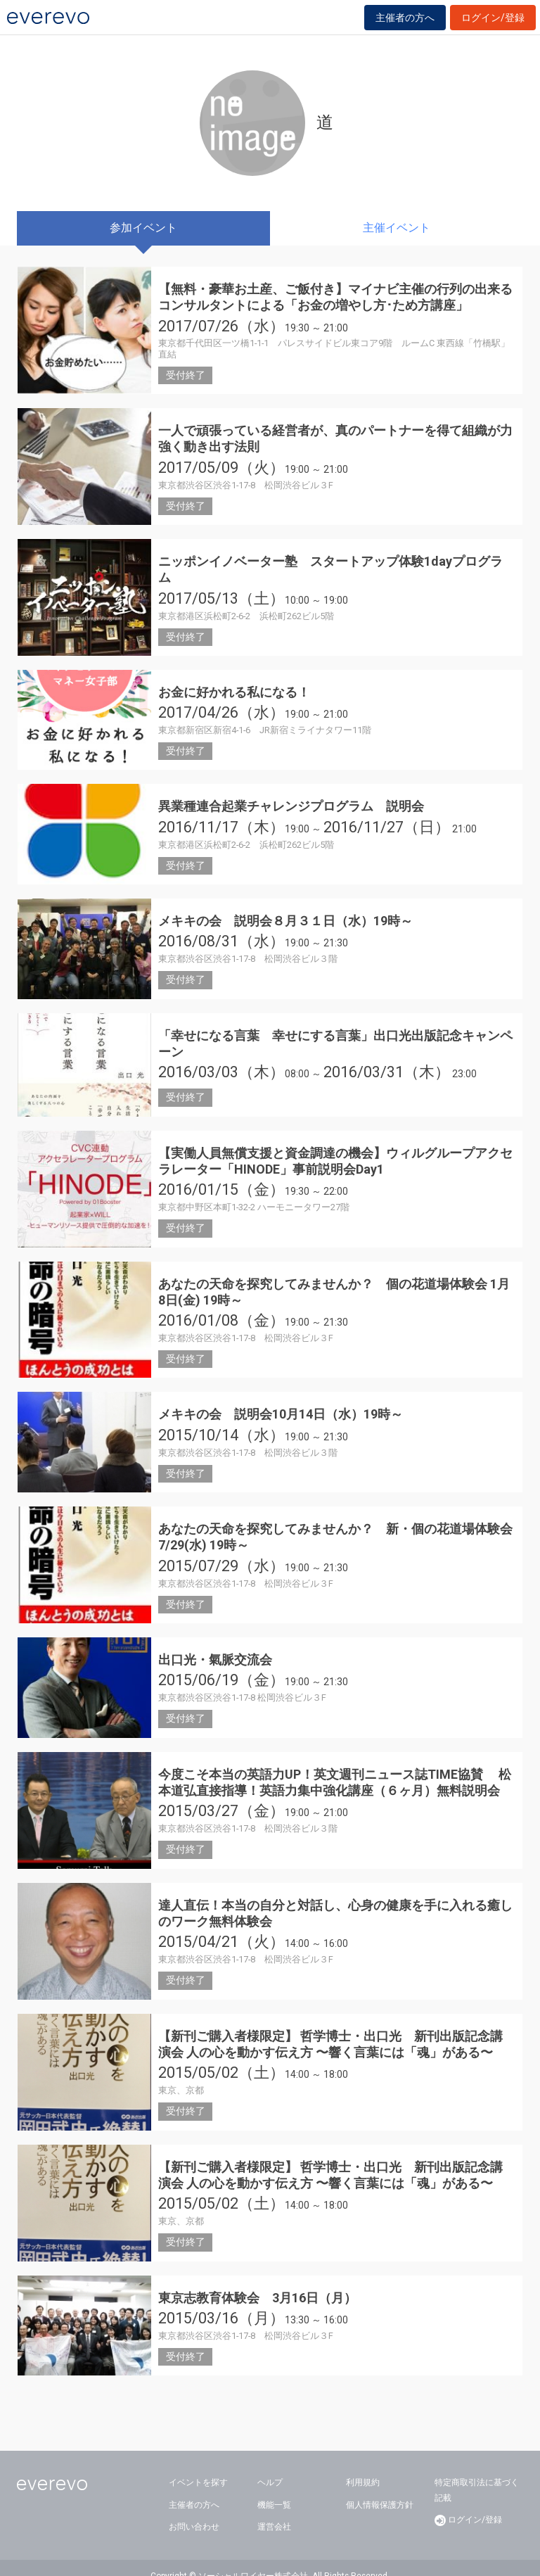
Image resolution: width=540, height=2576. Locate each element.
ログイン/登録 (493, 17)
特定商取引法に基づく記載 (477, 2474)
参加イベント (143, 227)
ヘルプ (270, 2466)
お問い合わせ (194, 2510)
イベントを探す (198, 2466)
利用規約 (363, 2466)
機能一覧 (274, 2488)
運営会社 (274, 2510)
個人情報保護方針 (379, 2488)
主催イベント (396, 227)
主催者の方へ (405, 17)
